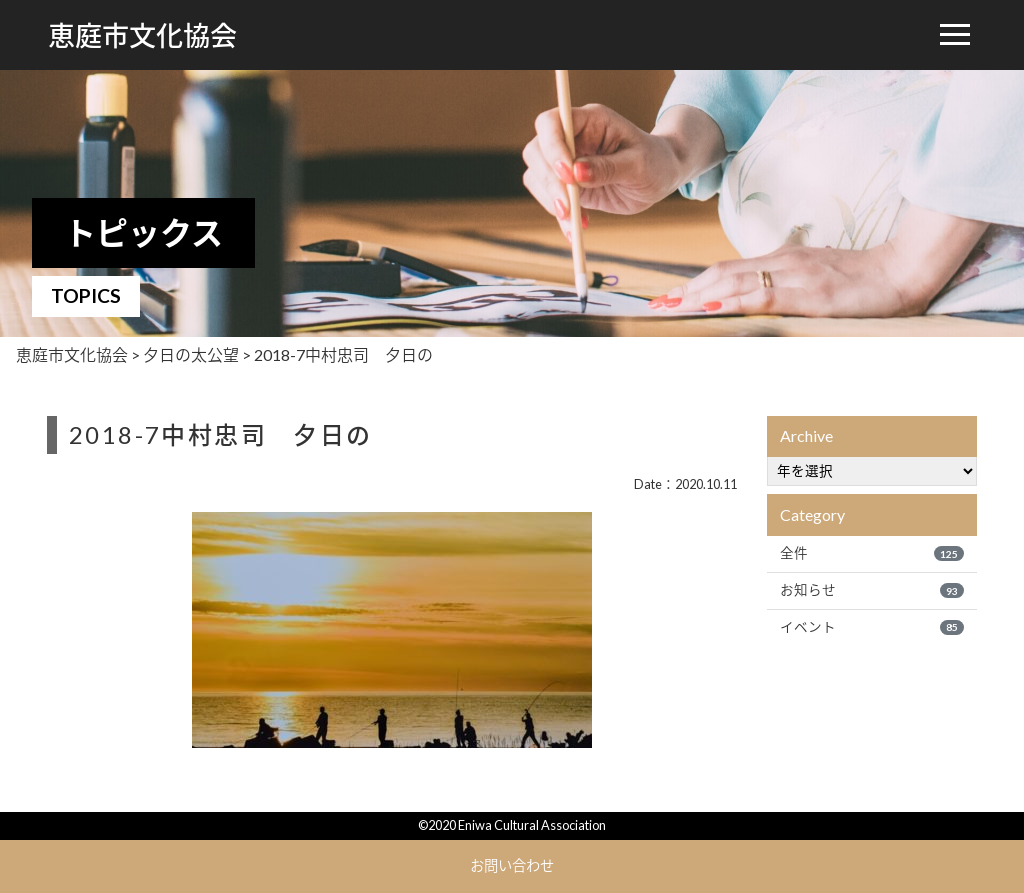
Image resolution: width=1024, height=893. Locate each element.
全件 (872, 553)
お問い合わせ (512, 865)
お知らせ (872, 590)
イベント (872, 627)
